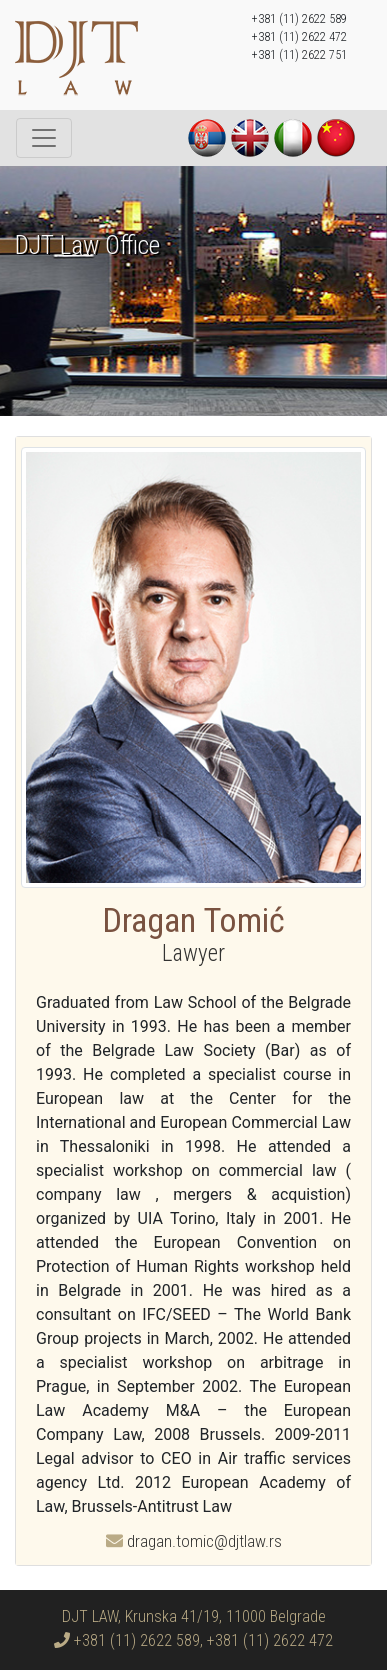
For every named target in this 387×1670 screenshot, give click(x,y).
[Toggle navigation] (44, 138)
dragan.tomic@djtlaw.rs (194, 1541)
